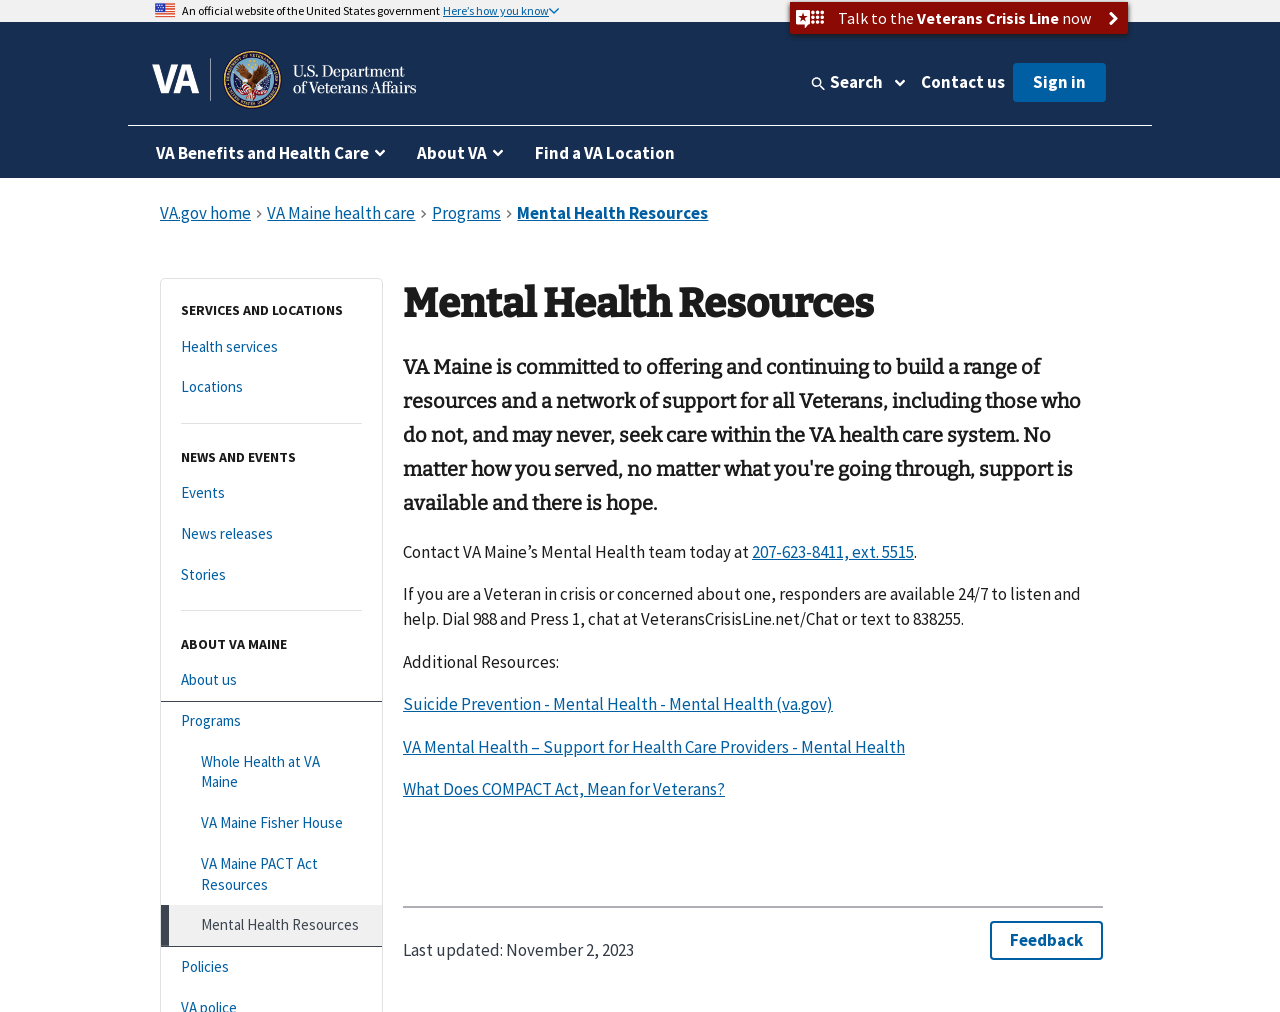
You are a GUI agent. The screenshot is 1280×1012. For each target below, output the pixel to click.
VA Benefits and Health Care (262, 153)
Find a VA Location (605, 153)
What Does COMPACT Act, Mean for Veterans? (564, 789)
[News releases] (271, 534)
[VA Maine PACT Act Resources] (271, 874)
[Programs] (271, 721)
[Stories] (271, 575)
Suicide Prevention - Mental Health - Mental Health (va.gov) (618, 704)
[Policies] (271, 967)
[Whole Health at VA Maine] (271, 772)
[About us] (271, 680)
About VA (452, 153)
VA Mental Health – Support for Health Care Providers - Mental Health (654, 747)
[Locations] (271, 387)
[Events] (271, 493)
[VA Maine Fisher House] (271, 823)
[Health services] (271, 347)
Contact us (963, 82)
